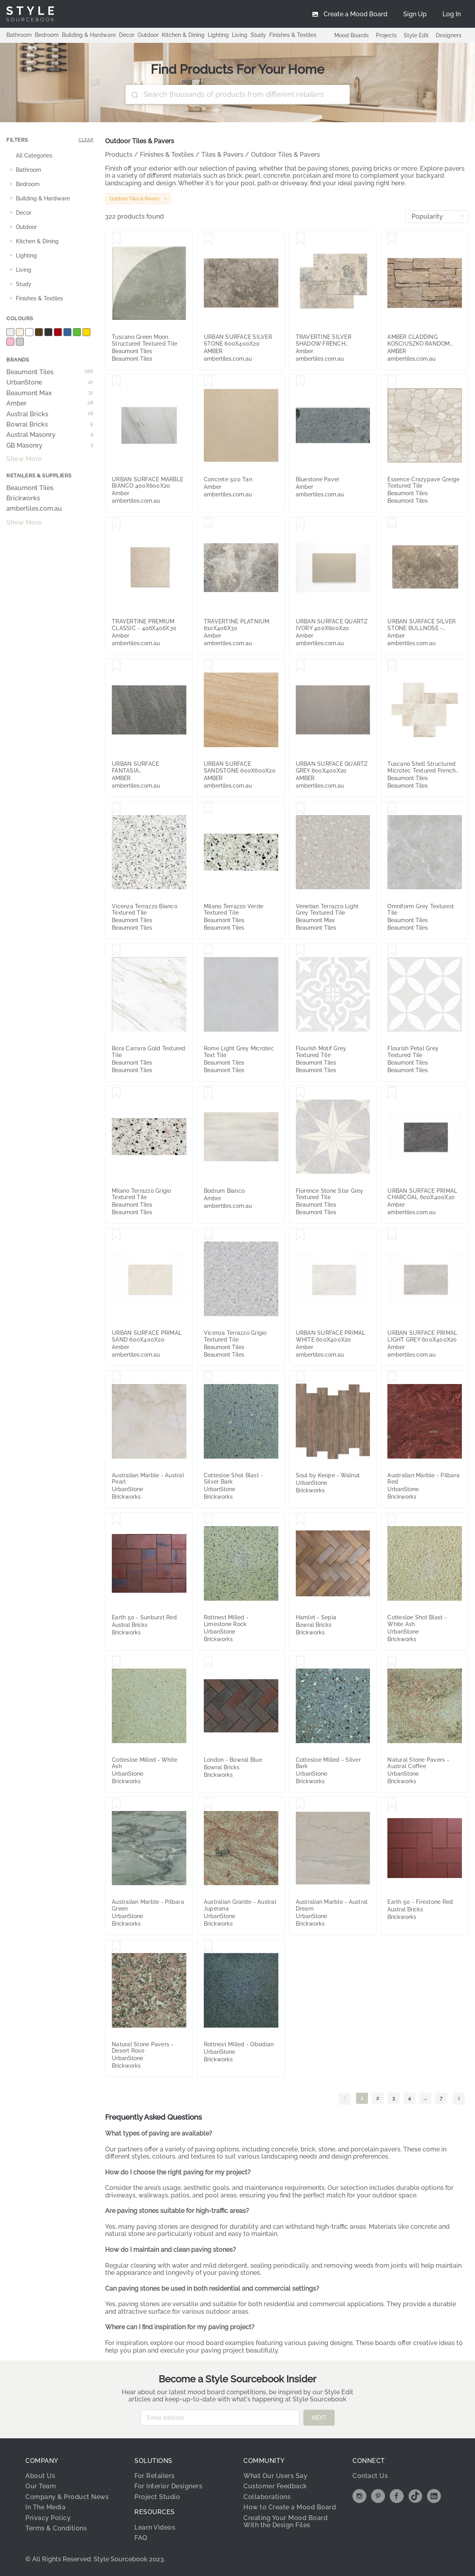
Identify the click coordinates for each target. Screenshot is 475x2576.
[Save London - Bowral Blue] (208, 1662)
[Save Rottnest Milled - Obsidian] (208, 1947)
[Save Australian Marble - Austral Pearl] (116, 1378)
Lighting (218, 35)
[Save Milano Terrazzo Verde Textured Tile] (208, 809)
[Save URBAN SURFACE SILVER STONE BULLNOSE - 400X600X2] (391, 524)
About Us (40, 2476)
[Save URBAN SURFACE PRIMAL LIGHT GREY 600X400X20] (391, 1235)
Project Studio (157, 2497)
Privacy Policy (48, 2518)
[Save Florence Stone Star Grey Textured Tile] (300, 1093)
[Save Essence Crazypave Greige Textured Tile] (391, 382)
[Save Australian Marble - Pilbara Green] (116, 1804)
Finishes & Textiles (292, 35)
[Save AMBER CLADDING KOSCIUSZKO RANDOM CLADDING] (391, 239)
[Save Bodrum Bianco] (208, 1093)
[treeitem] (49, 156)
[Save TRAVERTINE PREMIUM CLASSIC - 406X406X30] (116, 524)
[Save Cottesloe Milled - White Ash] (116, 1662)
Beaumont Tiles (49, 372)
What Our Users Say (275, 2476)
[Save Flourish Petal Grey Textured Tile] (391, 951)
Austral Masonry (49, 434)
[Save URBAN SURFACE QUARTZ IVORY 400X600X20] (300, 524)
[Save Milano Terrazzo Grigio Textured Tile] (116, 1093)
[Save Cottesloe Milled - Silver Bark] (300, 1662)
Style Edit (416, 35)
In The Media (45, 2507)
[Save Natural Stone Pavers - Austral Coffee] (391, 1662)
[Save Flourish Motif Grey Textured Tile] (300, 951)
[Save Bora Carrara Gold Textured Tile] (116, 951)
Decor (126, 35)
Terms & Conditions (56, 2528)
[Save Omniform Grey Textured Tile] (391, 809)
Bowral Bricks (49, 424)
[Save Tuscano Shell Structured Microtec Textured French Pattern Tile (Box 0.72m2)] (391, 666)
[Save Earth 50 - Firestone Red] (391, 1804)
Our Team (40, 2486)
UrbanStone (49, 382)
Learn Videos (154, 2527)
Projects (386, 35)
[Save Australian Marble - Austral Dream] (300, 1804)
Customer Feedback (275, 2486)
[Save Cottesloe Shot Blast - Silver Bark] (208, 1378)
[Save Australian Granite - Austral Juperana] (208, 1804)
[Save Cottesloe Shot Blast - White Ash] (391, 1520)
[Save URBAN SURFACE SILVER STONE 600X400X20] (208, 239)
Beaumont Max (49, 393)
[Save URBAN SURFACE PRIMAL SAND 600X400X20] (116, 1235)
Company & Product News (67, 2497)
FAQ (140, 2537)
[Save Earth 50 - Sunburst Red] (116, 1520)
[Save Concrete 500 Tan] (208, 382)
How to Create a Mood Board (289, 2507)
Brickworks (23, 498)
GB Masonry (49, 445)
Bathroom (19, 35)
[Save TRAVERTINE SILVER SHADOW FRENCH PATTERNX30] (300, 239)
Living (239, 35)
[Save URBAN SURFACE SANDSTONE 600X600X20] (208, 666)
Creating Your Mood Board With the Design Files (285, 2521)
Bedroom (47, 35)
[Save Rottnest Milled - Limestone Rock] (208, 1520)
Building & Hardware (89, 35)
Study (258, 35)
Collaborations (267, 2497)
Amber (49, 403)
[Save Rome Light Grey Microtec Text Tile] (208, 951)
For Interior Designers (168, 2486)
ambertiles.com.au (34, 508)
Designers (449, 35)
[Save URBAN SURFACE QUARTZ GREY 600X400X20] (300, 666)
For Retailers (154, 2476)
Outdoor (148, 35)
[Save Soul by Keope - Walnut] (300, 1378)
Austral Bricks (49, 414)
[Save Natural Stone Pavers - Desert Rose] (116, 1947)
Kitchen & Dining (183, 35)
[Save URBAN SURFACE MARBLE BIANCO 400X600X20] (116, 382)
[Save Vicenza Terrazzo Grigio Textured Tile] (208, 1235)
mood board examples (220, 2343)
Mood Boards (351, 35)
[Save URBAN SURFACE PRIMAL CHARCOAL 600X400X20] (391, 1093)
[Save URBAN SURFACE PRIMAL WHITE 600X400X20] (300, 1235)
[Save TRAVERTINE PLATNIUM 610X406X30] (208, 524)
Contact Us (370, 2476)
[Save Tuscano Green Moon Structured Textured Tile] (116, 239)
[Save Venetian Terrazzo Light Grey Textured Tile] (300, 809)
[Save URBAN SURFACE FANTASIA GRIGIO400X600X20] (116, 666)
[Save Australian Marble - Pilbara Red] (391, 1378)
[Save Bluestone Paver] (300, 382)
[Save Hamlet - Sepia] (300, 1520)
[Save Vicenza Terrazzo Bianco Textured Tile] (116, 809)
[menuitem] (452, 13)
